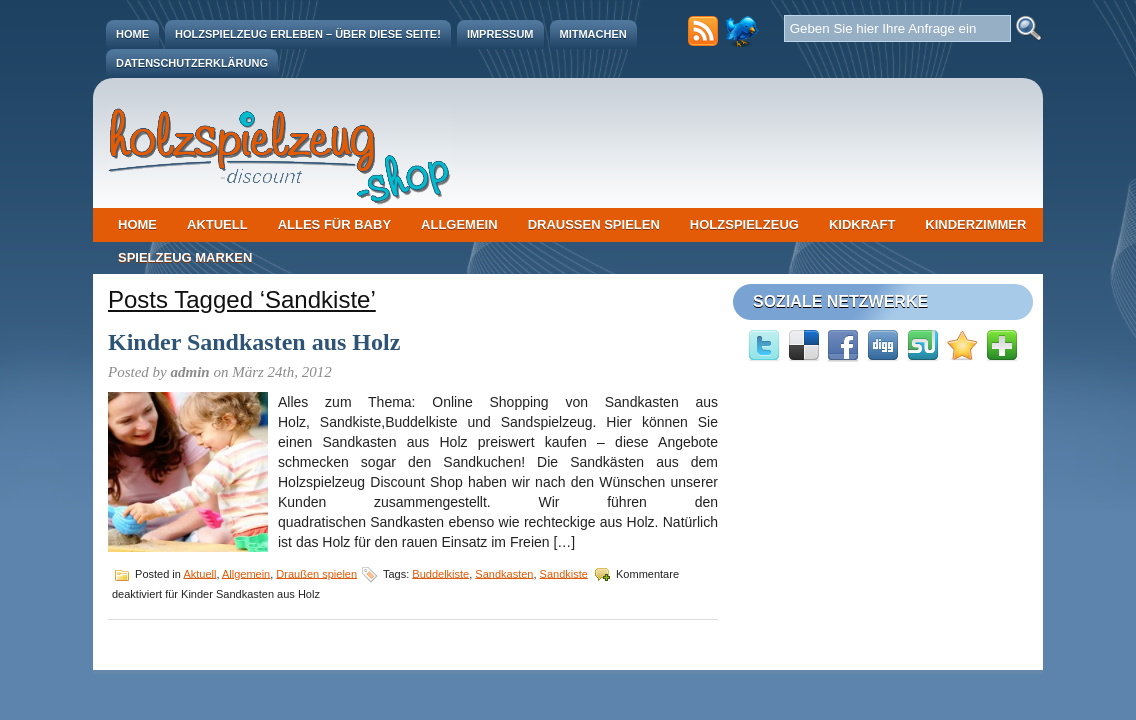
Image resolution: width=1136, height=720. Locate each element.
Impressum (500, 34)
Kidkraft (862, 224)
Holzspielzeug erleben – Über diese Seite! (308, 34)
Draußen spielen (594, 224)
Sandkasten (504, 573)
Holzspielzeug (744, 224)
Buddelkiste (440, 573)
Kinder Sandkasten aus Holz (254, 342)
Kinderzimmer (975, 224)
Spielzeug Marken (185, 257)
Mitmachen (593, 34)
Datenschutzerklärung (192, 63)
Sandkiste (564, 573)
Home (132, 34)
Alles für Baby (334, 224)
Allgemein (459, 224)
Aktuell (217, 224)
